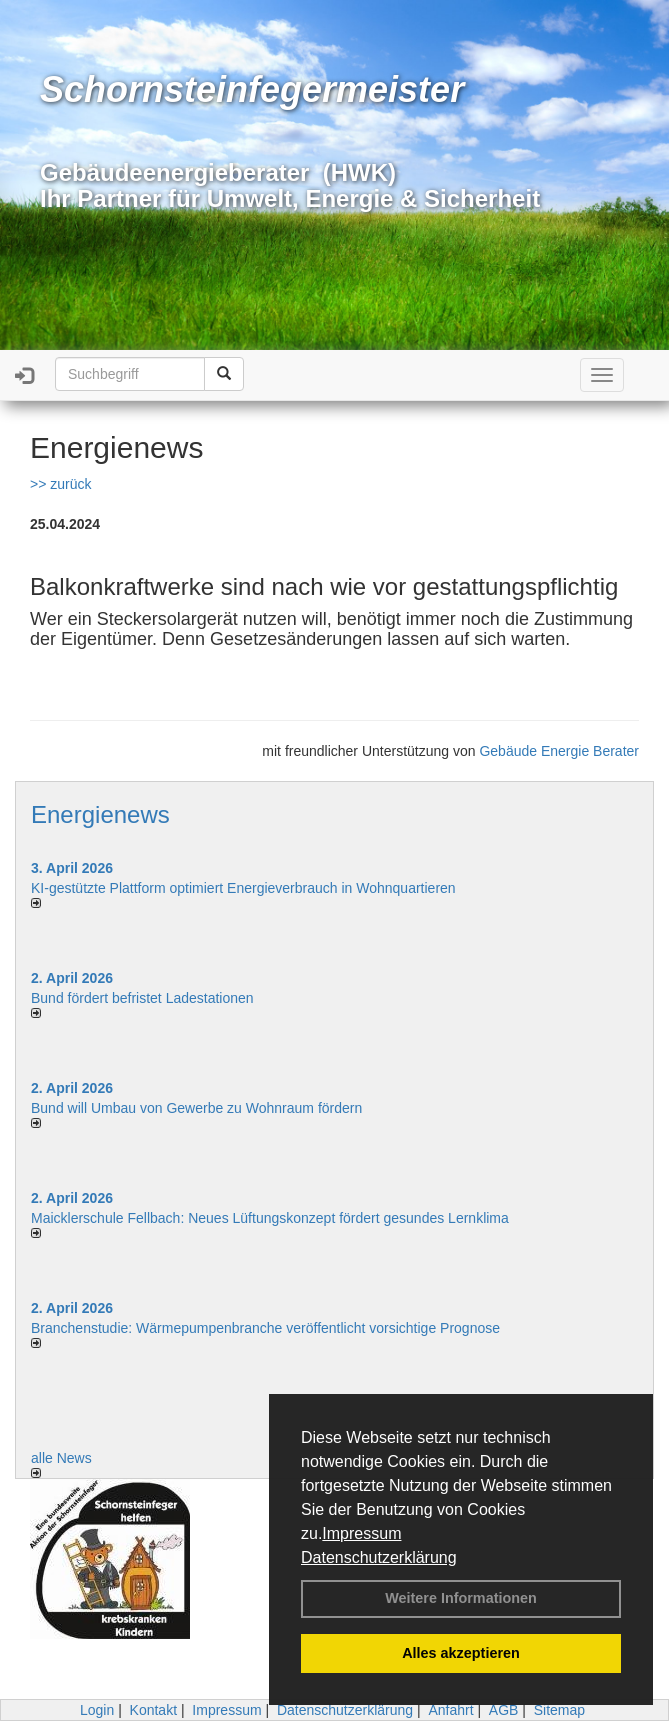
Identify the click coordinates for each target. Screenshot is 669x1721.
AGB (504, 1710)
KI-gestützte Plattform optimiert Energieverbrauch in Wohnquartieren (243, 888)
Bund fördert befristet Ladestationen (142, 998)
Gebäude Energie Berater (559, 751)
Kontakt (153, 1710)
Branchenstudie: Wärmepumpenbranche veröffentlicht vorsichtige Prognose (265, 1328)
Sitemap (559, 1710)
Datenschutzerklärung (379, 1557)
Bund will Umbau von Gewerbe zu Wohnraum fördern (196, 1108)
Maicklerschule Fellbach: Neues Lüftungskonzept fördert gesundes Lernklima (270, 1218)
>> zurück (60, 484)
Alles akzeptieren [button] (461, 1653)
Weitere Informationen (461, 1598)
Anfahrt (450, 1710)
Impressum (361, 1533)
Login (97, 1710)
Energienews (100, 814)
